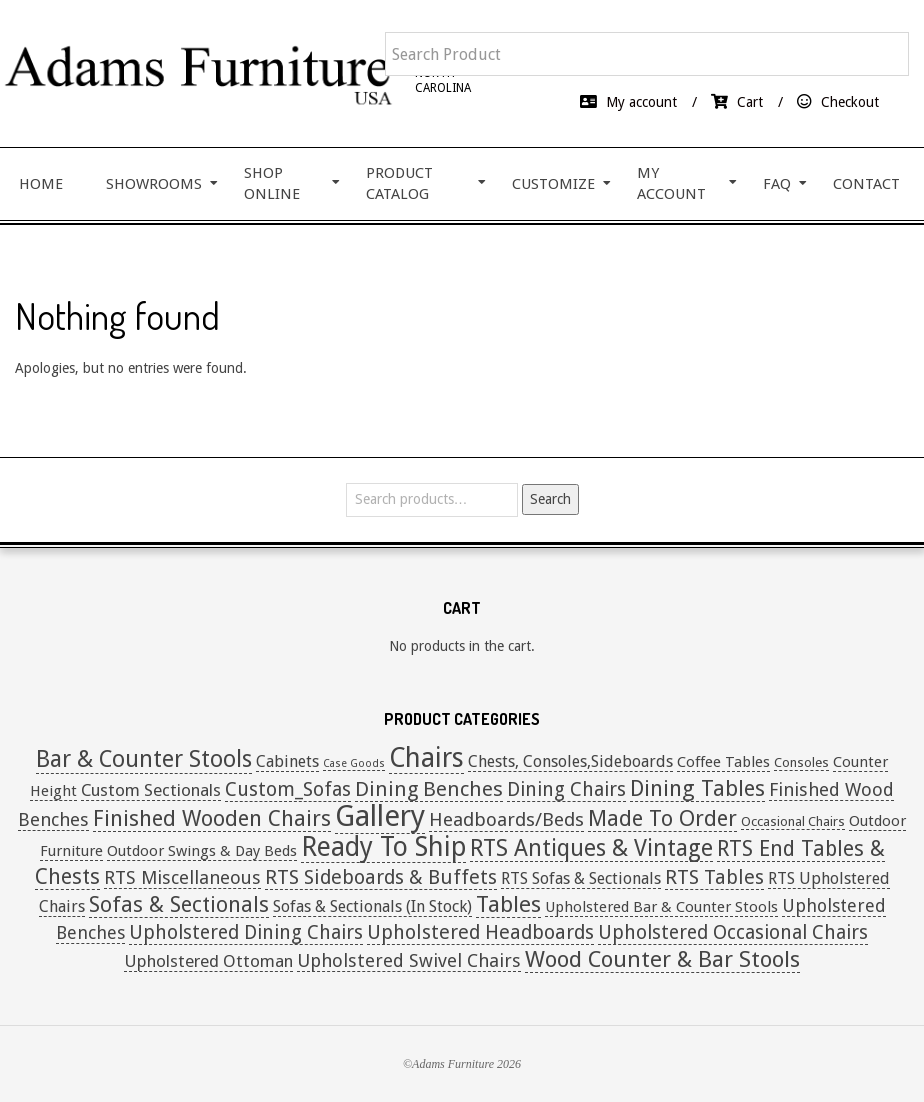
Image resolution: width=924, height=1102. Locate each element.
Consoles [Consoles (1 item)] (801, 762)
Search (550, 499)
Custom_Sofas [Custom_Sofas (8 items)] (288, 789)
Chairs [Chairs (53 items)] (426, 757)
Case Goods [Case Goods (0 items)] (354, 763)
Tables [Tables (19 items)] (508, 904)
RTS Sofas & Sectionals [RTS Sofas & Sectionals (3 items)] (581, 878)
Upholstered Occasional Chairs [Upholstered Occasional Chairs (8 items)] (733, 932)
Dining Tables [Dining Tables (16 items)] (697, 788)
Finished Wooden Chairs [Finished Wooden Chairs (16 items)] (212, 818)
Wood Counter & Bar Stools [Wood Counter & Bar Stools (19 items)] (662, 959)
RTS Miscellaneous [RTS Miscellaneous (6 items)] (182, 877)
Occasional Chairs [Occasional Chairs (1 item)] (793, 821)
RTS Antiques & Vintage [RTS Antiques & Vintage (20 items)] (591, 848)
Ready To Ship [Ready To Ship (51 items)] (383, 846)
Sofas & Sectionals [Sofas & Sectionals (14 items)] (179, 904)
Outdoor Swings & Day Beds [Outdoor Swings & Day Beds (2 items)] (202, 851)
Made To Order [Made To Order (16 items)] (662, 818)
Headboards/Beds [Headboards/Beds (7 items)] (506, 819)
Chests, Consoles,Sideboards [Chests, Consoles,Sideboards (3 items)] (570, 761)
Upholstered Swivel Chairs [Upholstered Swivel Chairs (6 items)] (409, 960)
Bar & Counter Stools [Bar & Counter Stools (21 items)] (144, 759)
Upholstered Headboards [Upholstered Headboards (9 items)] (480, 932)
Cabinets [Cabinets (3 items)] (287, 761)
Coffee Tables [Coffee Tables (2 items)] (723, 762)
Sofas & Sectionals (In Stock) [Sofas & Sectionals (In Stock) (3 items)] (372, 906)
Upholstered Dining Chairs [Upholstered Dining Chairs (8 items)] (246, 932)
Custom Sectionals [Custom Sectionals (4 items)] (151, 790)
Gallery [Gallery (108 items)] (380, 816)
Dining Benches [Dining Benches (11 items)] (429, 789)
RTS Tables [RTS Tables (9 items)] (714, 877)
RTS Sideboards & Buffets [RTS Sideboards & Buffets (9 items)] (381, 877)
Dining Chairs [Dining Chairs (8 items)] (566, 789)
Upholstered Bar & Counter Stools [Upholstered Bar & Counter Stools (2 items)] (661, 907)
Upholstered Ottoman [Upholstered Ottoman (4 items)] (208, 961)
